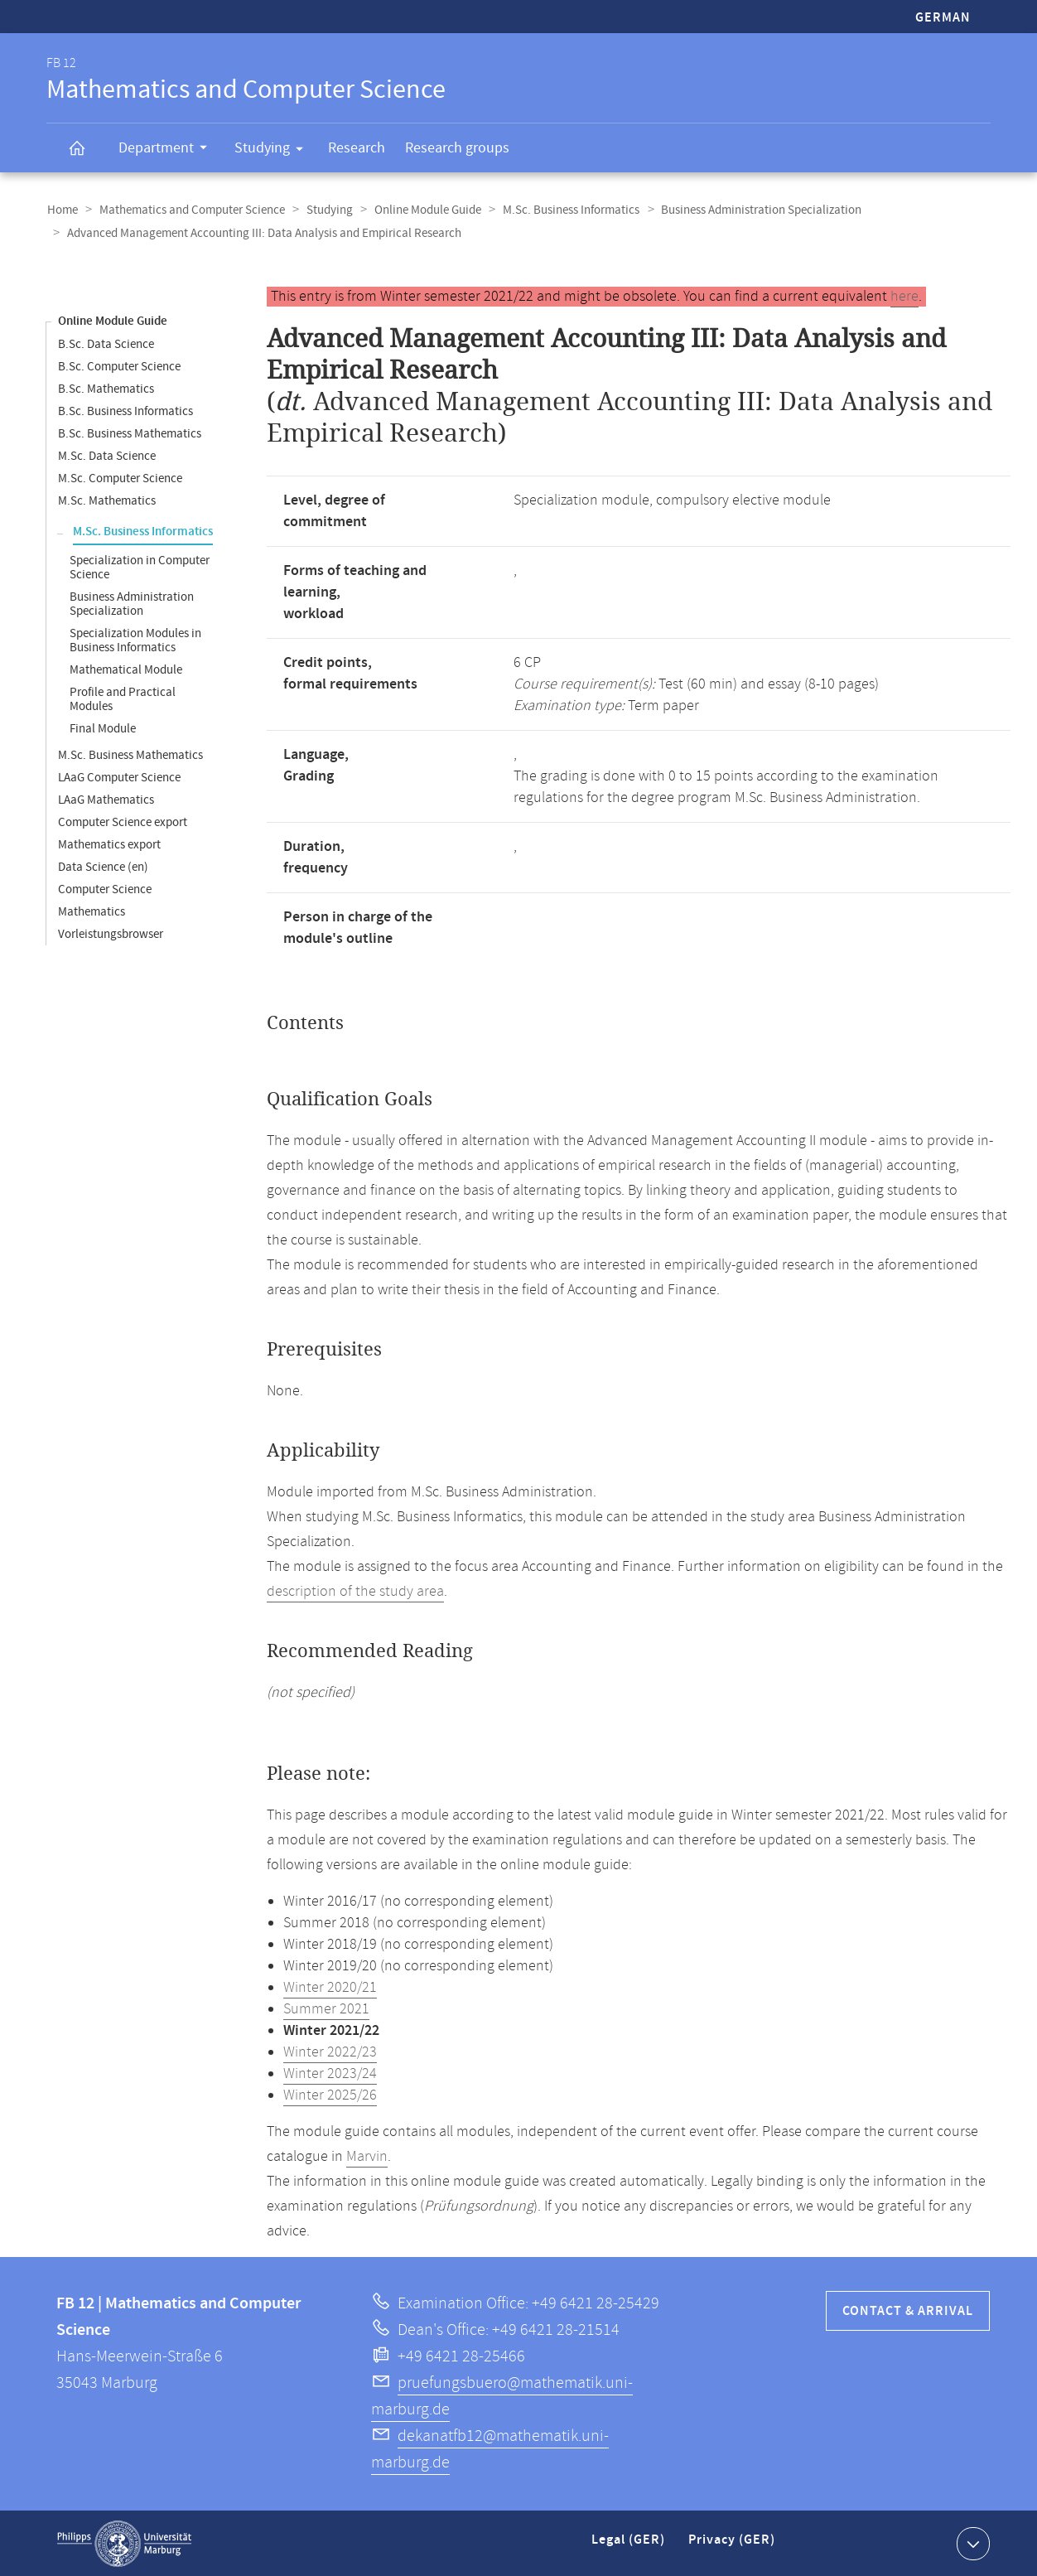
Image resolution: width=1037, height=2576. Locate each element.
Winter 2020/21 (330, 1987)
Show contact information (971, 2542)
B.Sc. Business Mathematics (129, 433)
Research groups (457, 147)
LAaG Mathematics (106, 799)
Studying (274, 150)
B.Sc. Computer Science (119, 366)
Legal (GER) (629, 2546)
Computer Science (105, 889)
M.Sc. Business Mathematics (130, 754)
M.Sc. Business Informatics (563, 210)
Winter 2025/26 (330, 2095)
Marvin (367, 2156)
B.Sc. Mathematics (106, 388)
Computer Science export (122, 821)
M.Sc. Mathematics (107, 500)
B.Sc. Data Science (106, 343)
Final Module (103, 728)
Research (356, 147)
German (943, 18)
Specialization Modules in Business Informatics (135, 640)
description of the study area (355, 1591)
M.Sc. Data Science (107, 455)
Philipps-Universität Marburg (124, 2543)
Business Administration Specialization (752, 210)
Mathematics (91, 911)
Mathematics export (109, 844)
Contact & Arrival (907, 2310)
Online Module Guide (422, 210)
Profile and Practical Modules (123, 698)
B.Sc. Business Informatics (125, 410)
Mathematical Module (126, 669)
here (904, 296)
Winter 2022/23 (330, 2051)
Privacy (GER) (733, 2546)
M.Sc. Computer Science (120, 478)
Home (61, 210)
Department (168, 150)
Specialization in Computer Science (140, 567)
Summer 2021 (326, 2008)
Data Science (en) (103, 866)
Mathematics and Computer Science (189, 210)
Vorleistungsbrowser (110, 933)
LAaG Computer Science (119, 777)
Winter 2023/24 (330, 2073)
